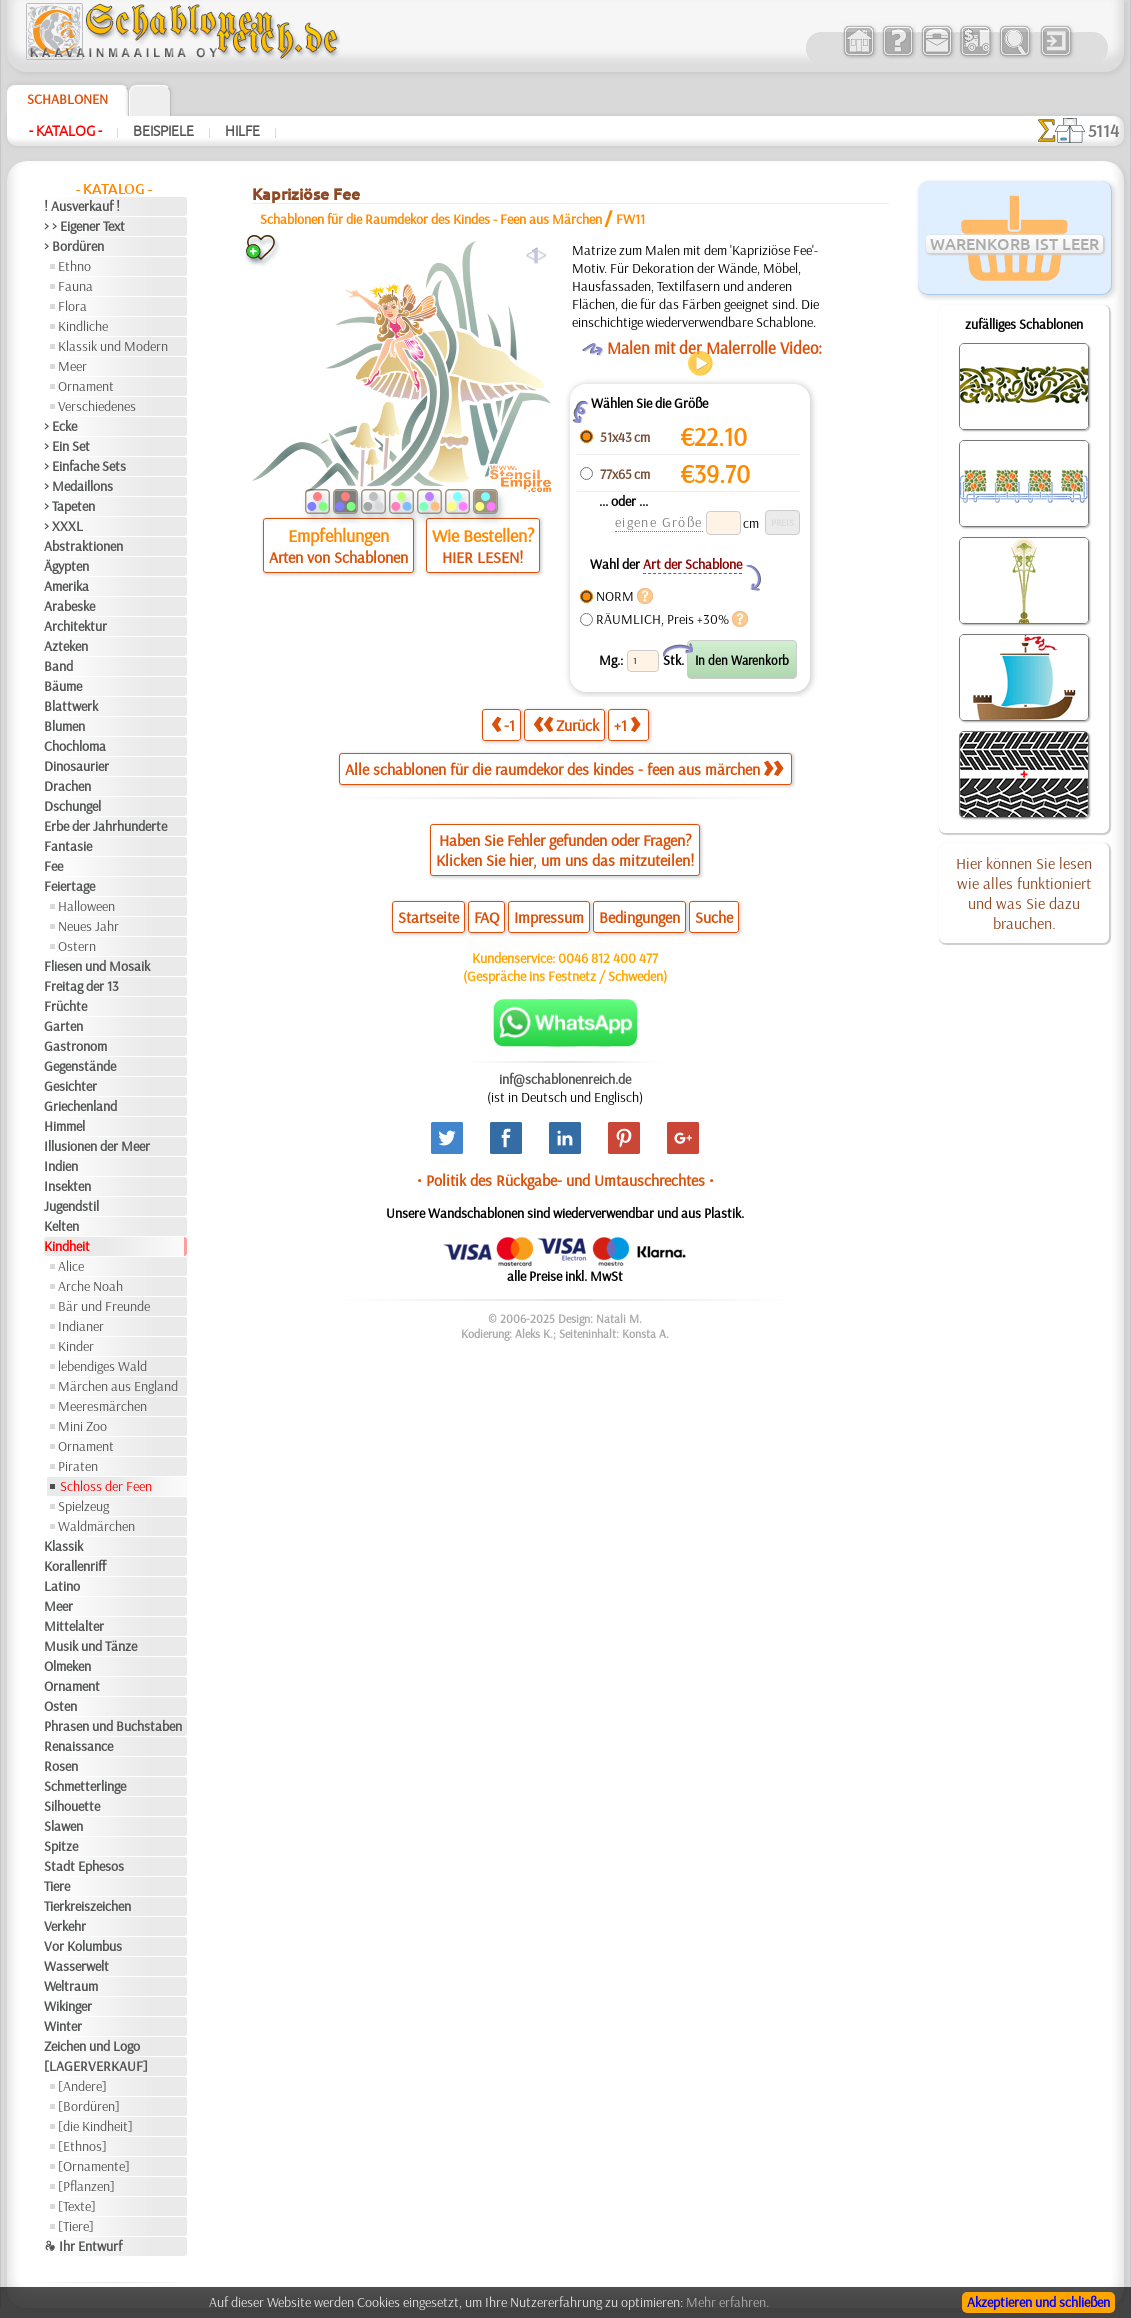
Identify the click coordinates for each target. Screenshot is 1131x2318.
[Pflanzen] (86, 2186)
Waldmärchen (96, 1526)
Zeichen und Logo (92, 2046)
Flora (72, 306)
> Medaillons (78, 486)
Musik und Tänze (90, 1646)
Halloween (86, 906)
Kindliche (83, 326)
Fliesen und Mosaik (97, 966)
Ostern (77, 946)
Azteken (66, 646)
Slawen (63, 1826)
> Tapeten (69, 506)
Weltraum (71, 1986)
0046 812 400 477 (608, 958)
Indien (61, 1166)
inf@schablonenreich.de (565, 1079)
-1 (503, 724)
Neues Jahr (88, 926)
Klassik (63, 1546)
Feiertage (69, 886)
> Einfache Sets (85, 466)
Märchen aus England (118, 1386)
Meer (72, 366)
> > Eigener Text (84, 226)
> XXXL (63, 526)
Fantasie (68, 846)
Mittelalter (74, 1626)
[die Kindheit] (95, 2126)
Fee (53, 866)
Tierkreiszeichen (87, 1906)
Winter (63, 2026)
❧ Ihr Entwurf (83, 2246)
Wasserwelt (76, 1966)
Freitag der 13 (81, 986)
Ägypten (66, 566)
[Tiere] (76, 2226)
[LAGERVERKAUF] (96, 2066)
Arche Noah (90, 1286)
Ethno (74, 266)
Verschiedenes (97, 406)
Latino (62, 1586)
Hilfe (242, 131)
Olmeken (67, 1666)
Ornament (86, 386)
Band (58, 666)
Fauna (75, 286)
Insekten (67, 1186)
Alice (71, 1266)
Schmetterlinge (85, 1786)
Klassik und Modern (113, 346)
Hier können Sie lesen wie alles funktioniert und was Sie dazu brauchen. (1024, 893)
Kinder (76, 1346)
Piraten (78, 1466)
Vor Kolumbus (83, 1946)
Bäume (63, 686)
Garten (63, 1026)
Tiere (57, 1886)
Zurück (566, 724)
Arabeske (69, 606)
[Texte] (77, 2206)
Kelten (61, 1226)
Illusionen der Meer (97, 1146)
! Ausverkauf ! (82, 206)
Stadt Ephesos (84, 1866)
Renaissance (78, 1746)
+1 (627, 724)
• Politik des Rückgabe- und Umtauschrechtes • (565, 1180)
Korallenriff (75, 1566)
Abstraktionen (83, 546)
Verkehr (65, 1926)
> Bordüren (74, 246)
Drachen (67, 786)
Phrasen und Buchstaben (113, 1726)
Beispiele (163, 131)
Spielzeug (83, 1506)
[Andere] (82, 2086)
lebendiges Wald (102, 1366)
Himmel (64, 1126)
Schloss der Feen (106, 1486)
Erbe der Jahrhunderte (105, 826)
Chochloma (75, 746)
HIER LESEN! (482, 557)
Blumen (64, 726)
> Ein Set (67, 446)
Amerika (66, 586)
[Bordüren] (89, 2106)
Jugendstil (71, 1206)
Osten (60, 1706)
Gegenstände (80, 1066)
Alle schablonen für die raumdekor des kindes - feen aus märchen (564, 769)
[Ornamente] (94, 2166)
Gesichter (70, 1086)
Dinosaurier (76, 766)
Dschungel (72, 806)
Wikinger (68, 2006)
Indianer (81, 1326)
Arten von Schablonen (338, 557)
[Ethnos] (82, 2146)
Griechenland (80, 1106)
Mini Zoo (82, 1426)
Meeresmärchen (102, 1406)
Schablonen (67, 99)
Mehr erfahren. (727, 2302)
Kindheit (67, 1246)
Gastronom (75, 1046)
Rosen (61, 1766)
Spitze (61, 1846)
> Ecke (60, 426)
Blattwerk (71, 706)
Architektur (75, 626)
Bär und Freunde (104, 1306)
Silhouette (72, 1806)
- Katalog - (65, 131)
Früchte (65, 1006)
